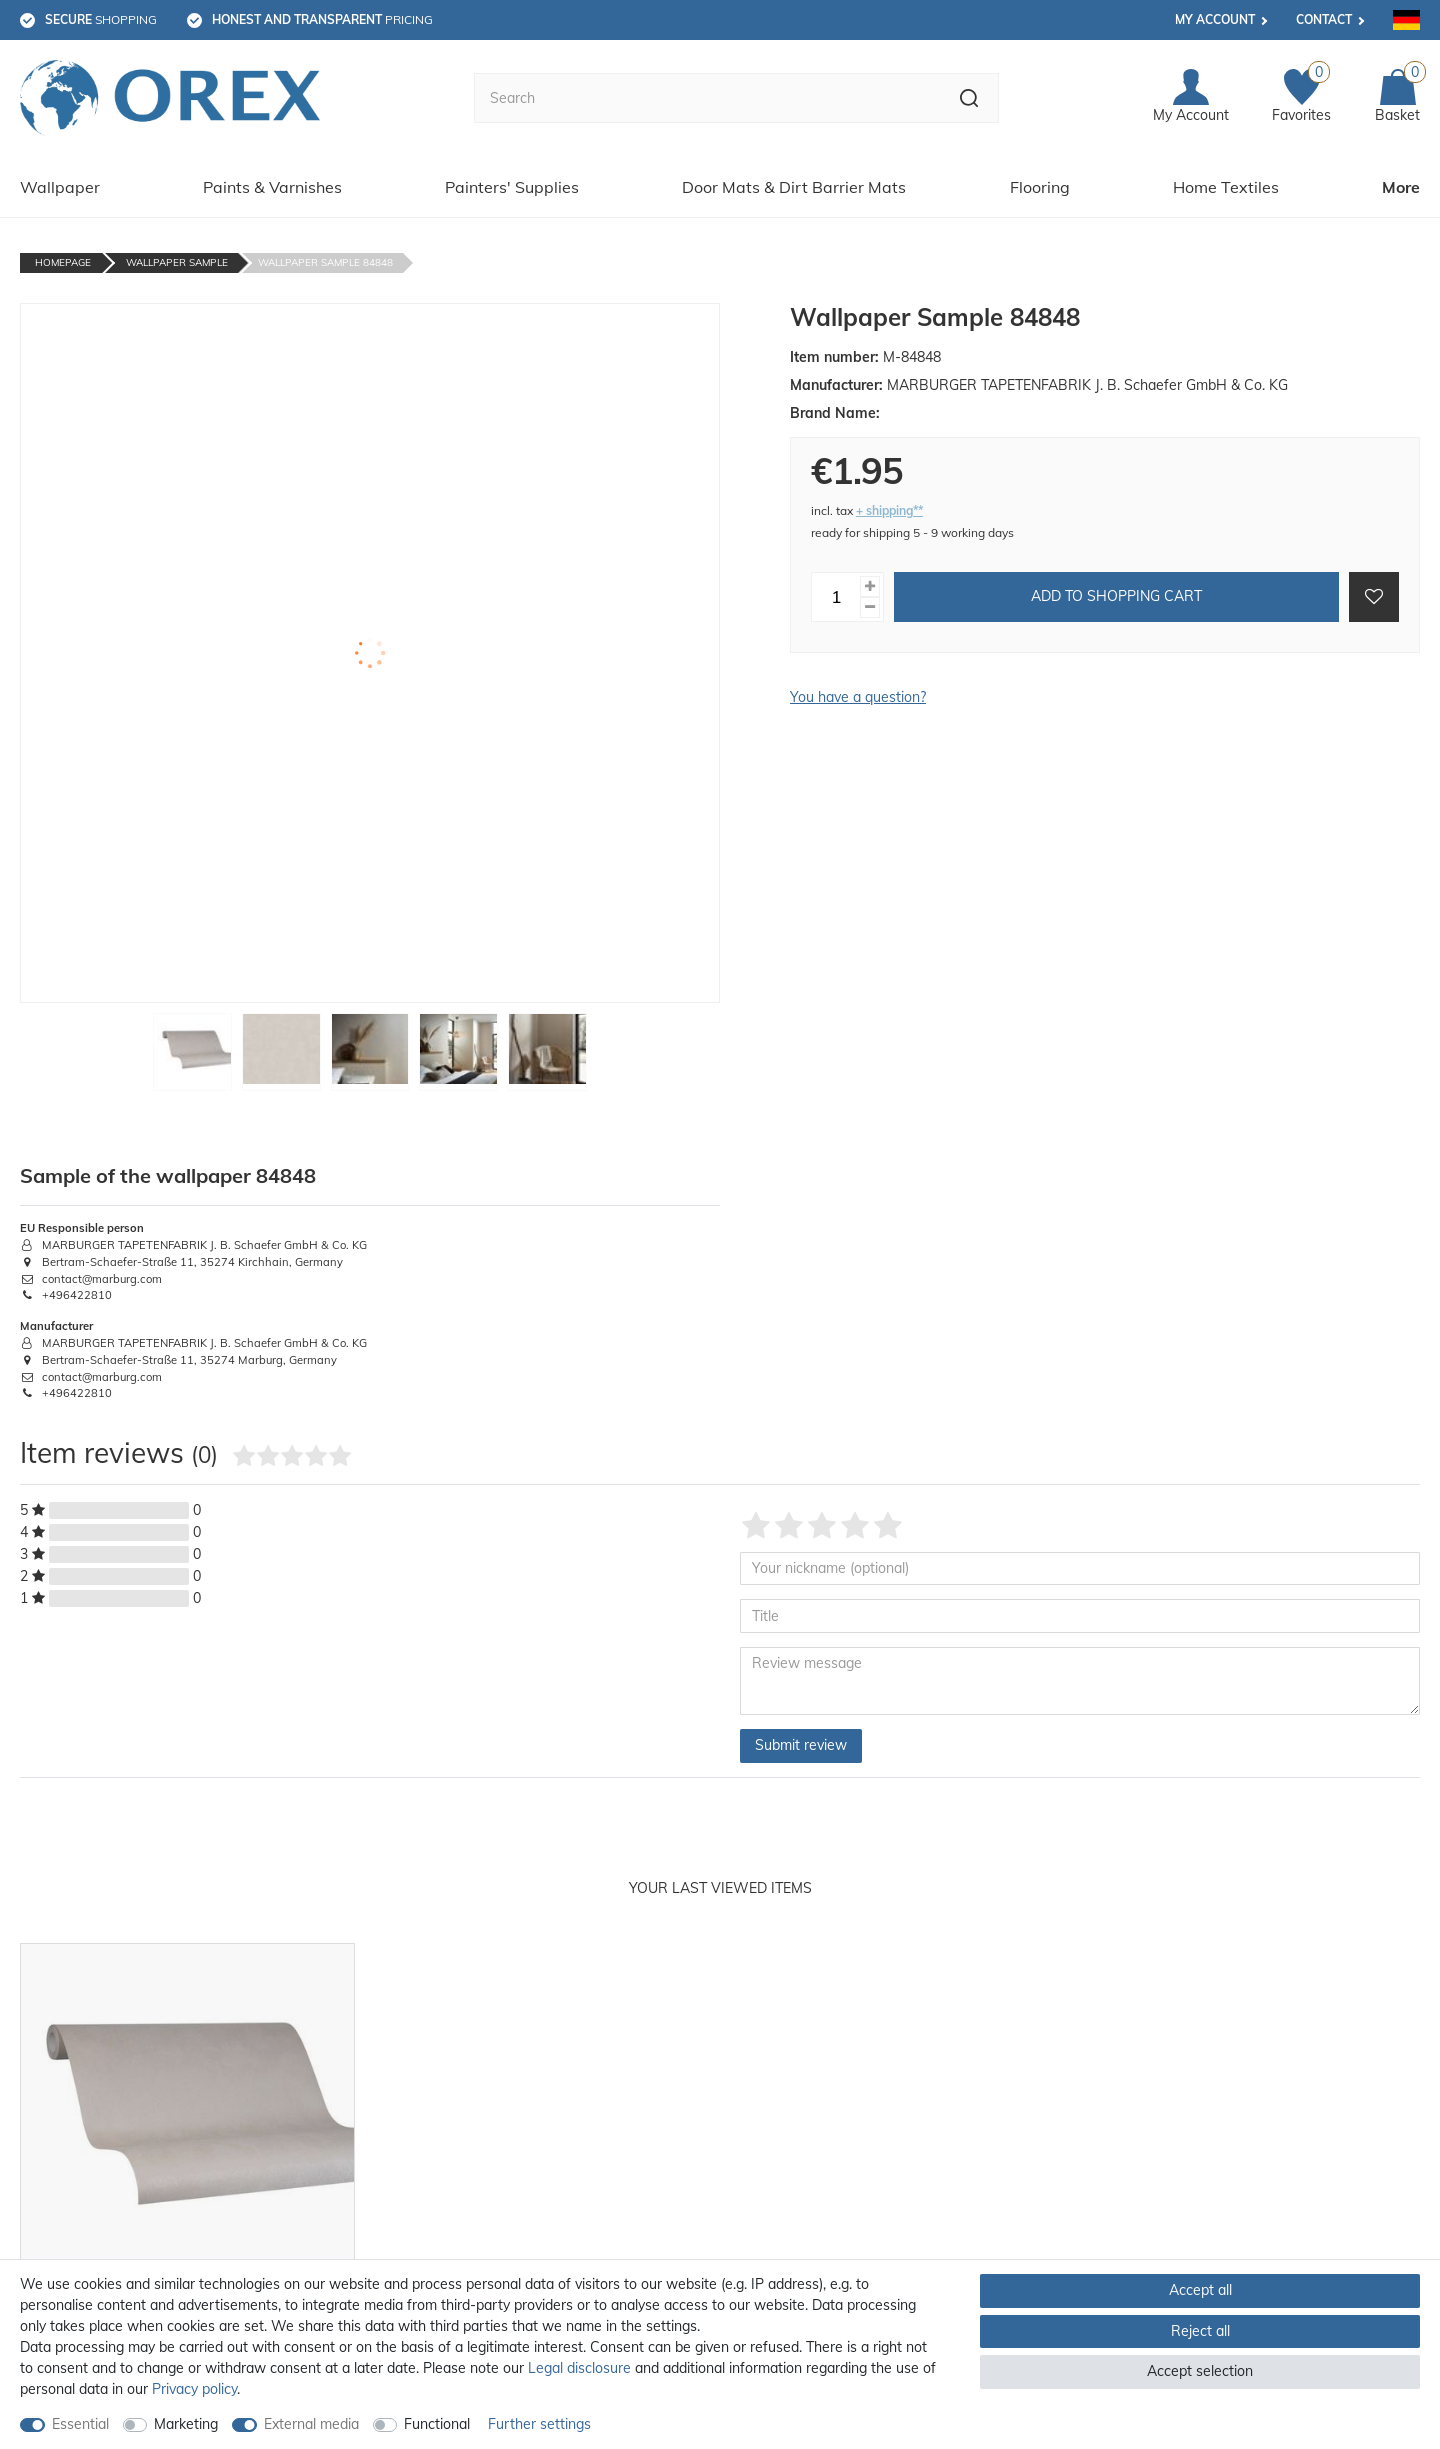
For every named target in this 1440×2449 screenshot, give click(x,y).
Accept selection (1200, 2371)
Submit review (801, 1745)
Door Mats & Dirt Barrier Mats (794, 187)
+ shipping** (889, 510)
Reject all (1200, 2331)
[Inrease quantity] (870, 586)
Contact (1324, 19)
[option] (187, 2176)
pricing (322, 19)
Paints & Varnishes (272, 187)
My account (1215, 19)
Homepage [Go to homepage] (63, 262)
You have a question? (858, 697)
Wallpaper (60, 187)
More (1401, 187)
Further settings (539, 2424)
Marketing (186, 2424)
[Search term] (707, 98)
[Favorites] (1301, 97)
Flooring (1040, 187)
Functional (437, 2424)
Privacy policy (194, 2389)
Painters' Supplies (512, 187)
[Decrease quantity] (870, 607)
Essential (80, 2424)
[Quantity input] (836, 597)
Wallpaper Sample (177, 262)
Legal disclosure (579, 2368)
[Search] (969, 98)
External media (311, 2424)
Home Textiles (1226, 187)
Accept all (1200, 2290)
